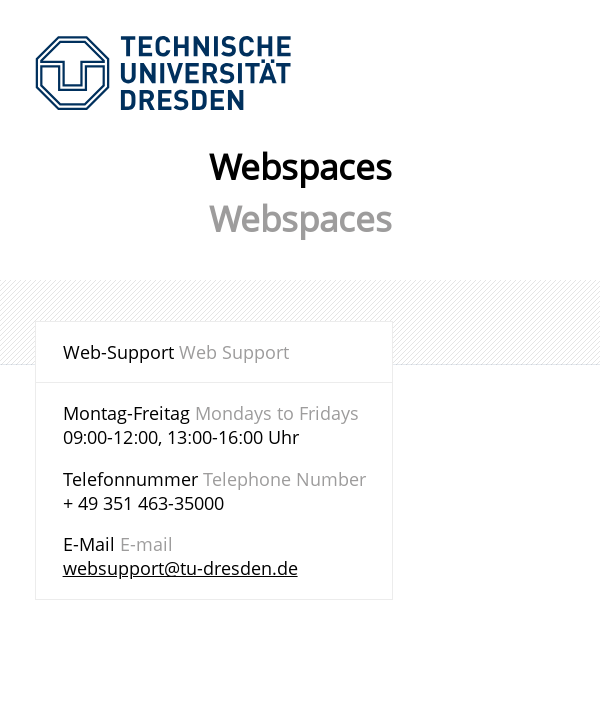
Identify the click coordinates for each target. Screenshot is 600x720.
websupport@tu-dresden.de (180, 568)
